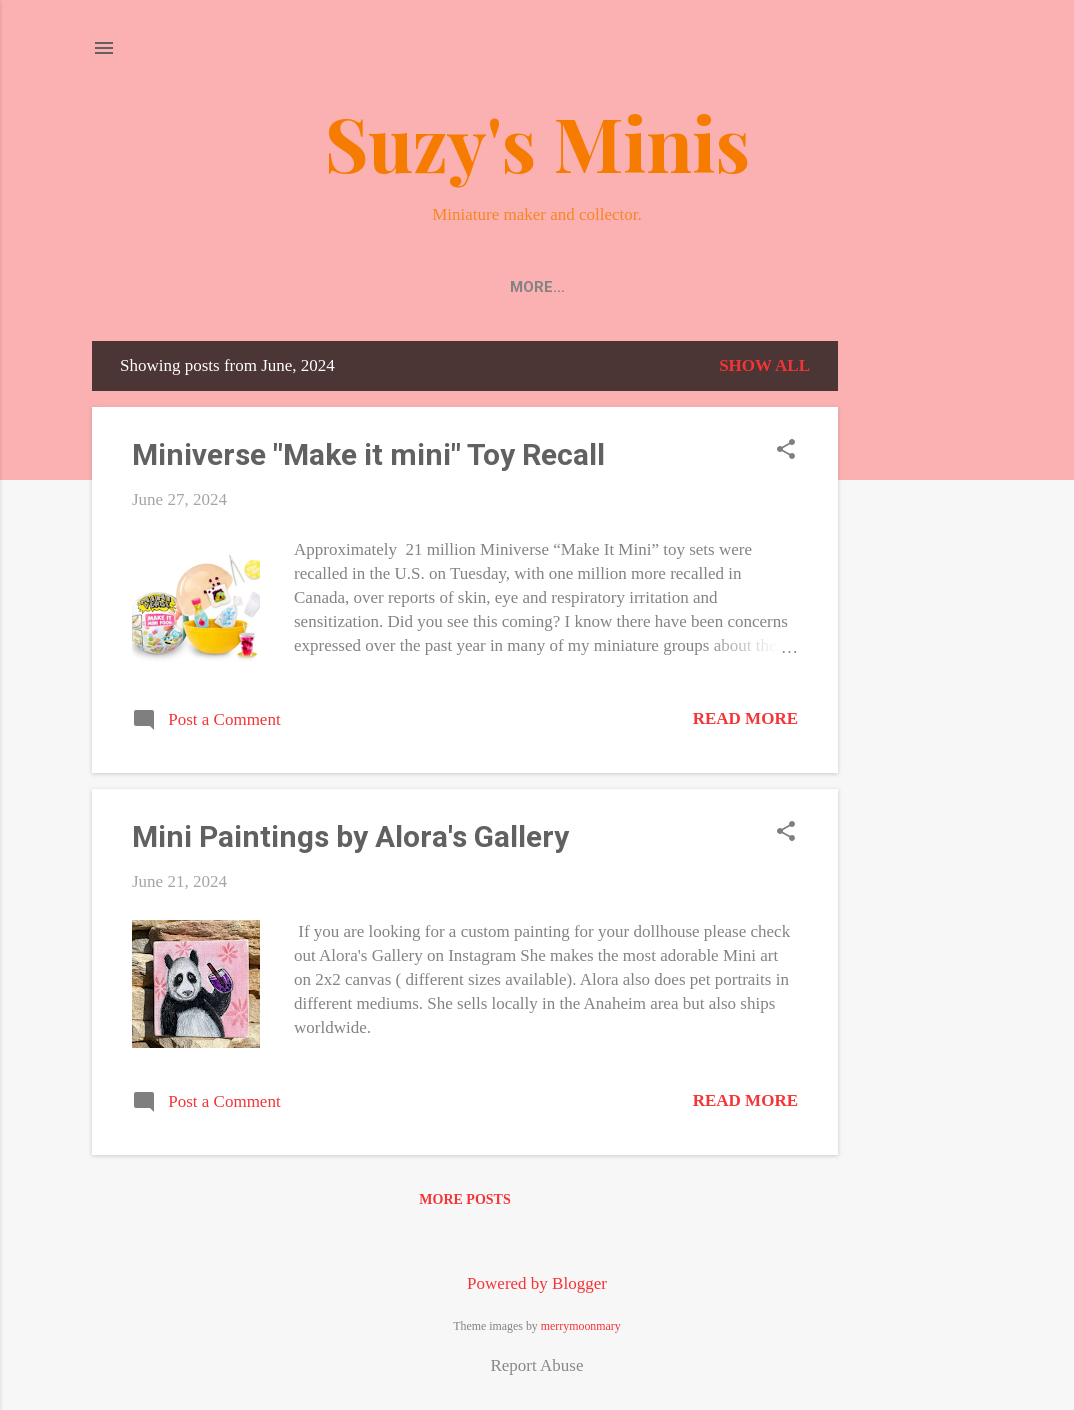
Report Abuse (536, 1365)
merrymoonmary (581, 1326)
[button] (786, 455)
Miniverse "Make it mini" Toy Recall (368, 458)
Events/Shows (750, 287)
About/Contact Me (469, 287)
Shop (233, 287)
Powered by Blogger (537, 1283)
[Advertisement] (918, 645)
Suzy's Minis (537, 142)
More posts (464, 1203)
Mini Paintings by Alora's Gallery (350, 840)
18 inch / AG (894, 287)
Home (154, 287)
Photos (321, 287)
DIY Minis (619, 287)
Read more (745, 722)
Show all (764, 369)
